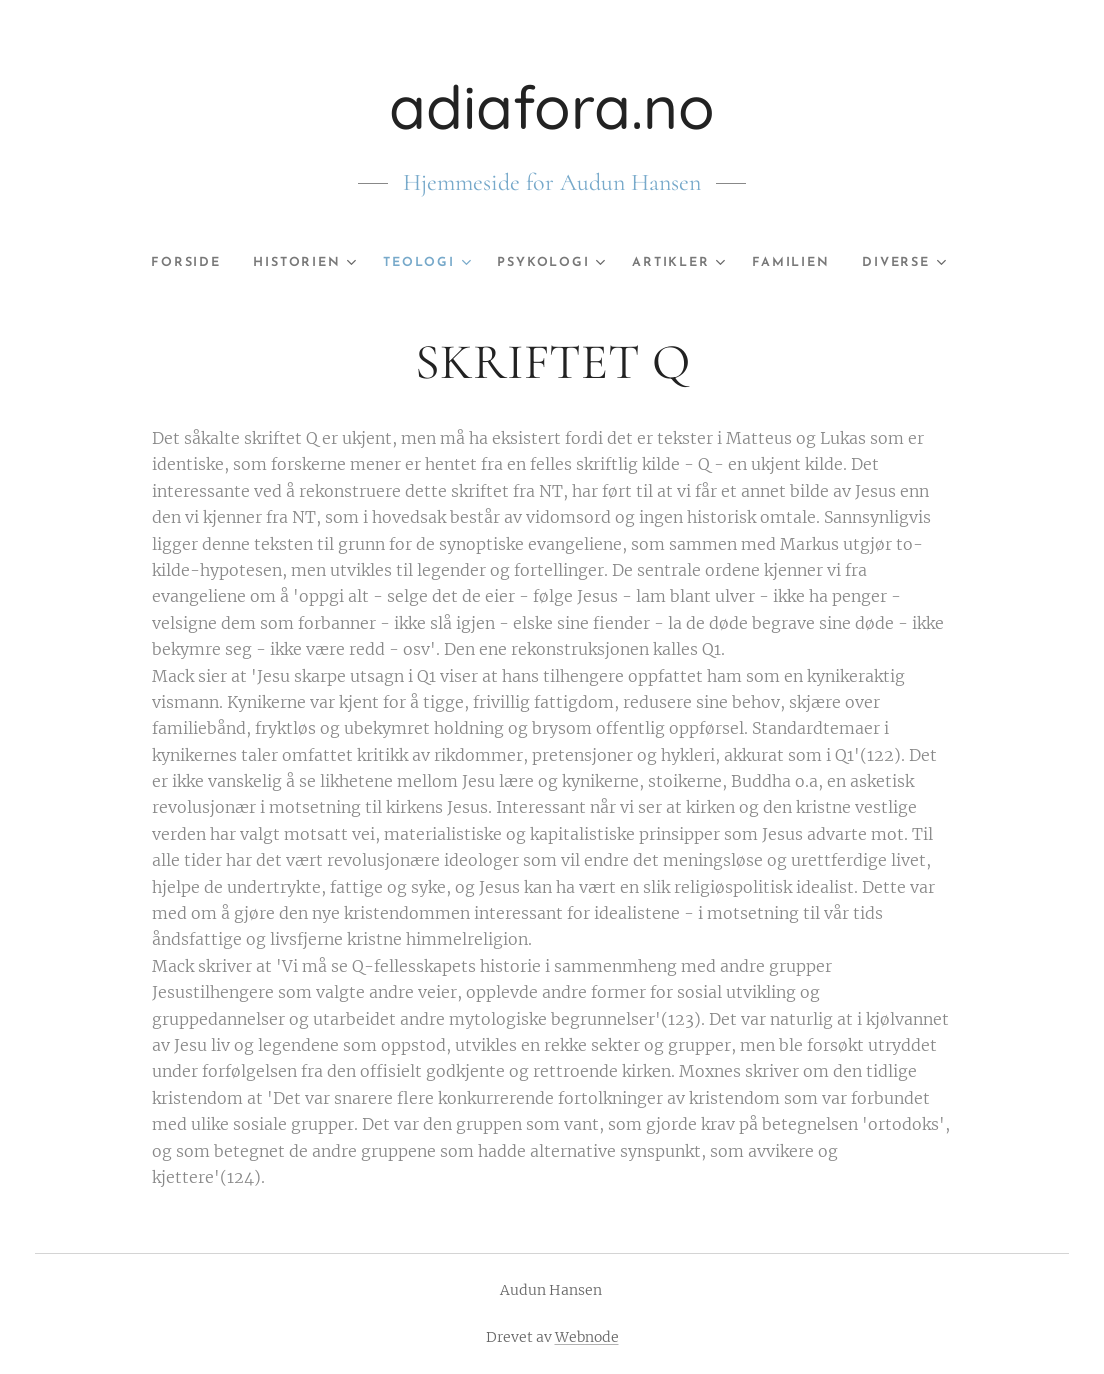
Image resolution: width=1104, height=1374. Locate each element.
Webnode (587, 1337)
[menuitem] (168, 263)
